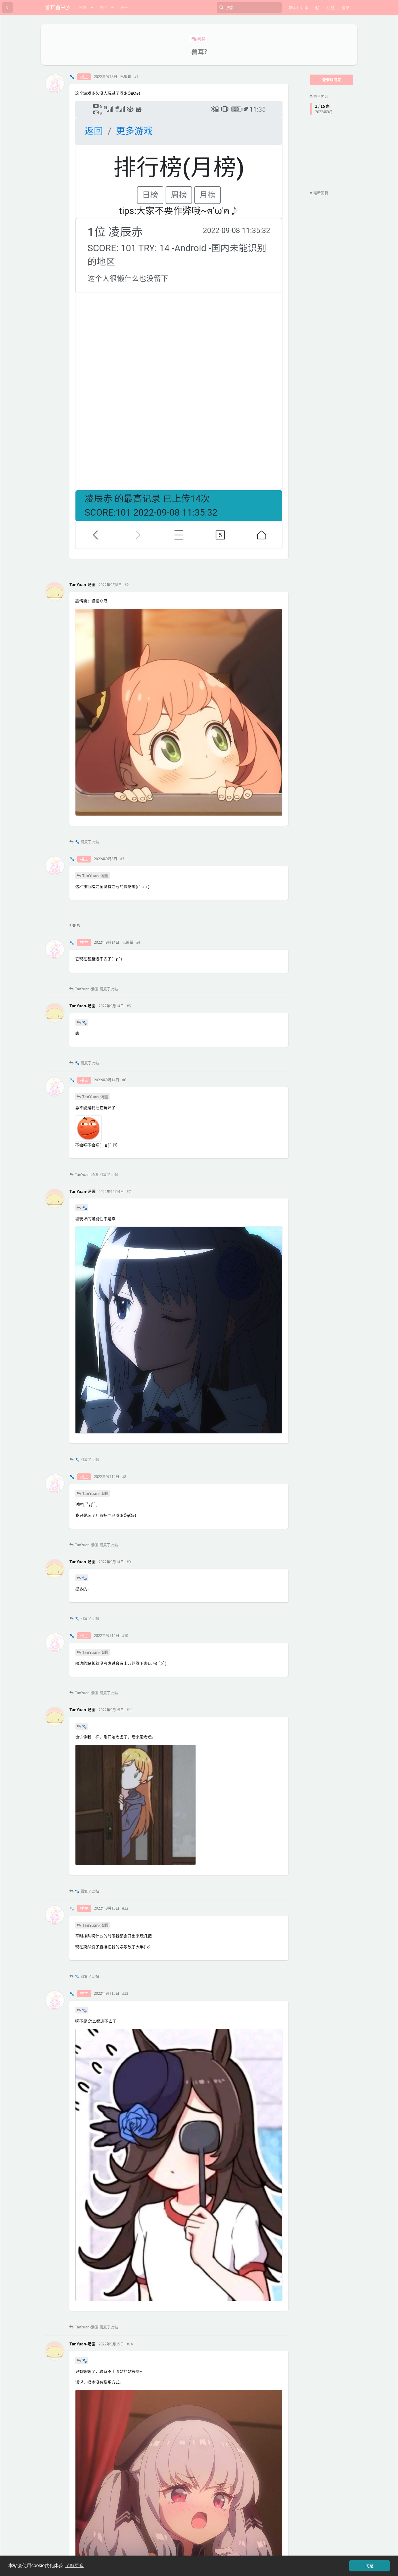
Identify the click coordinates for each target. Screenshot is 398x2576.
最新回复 (319, 192)
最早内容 (319, 96)
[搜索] (249, 7)
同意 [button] (369, 2565)
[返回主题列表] (7, 7)
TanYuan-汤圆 (95, 875)
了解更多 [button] (74, 2565)
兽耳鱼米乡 (58, 7)
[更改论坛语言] (298, 8)
